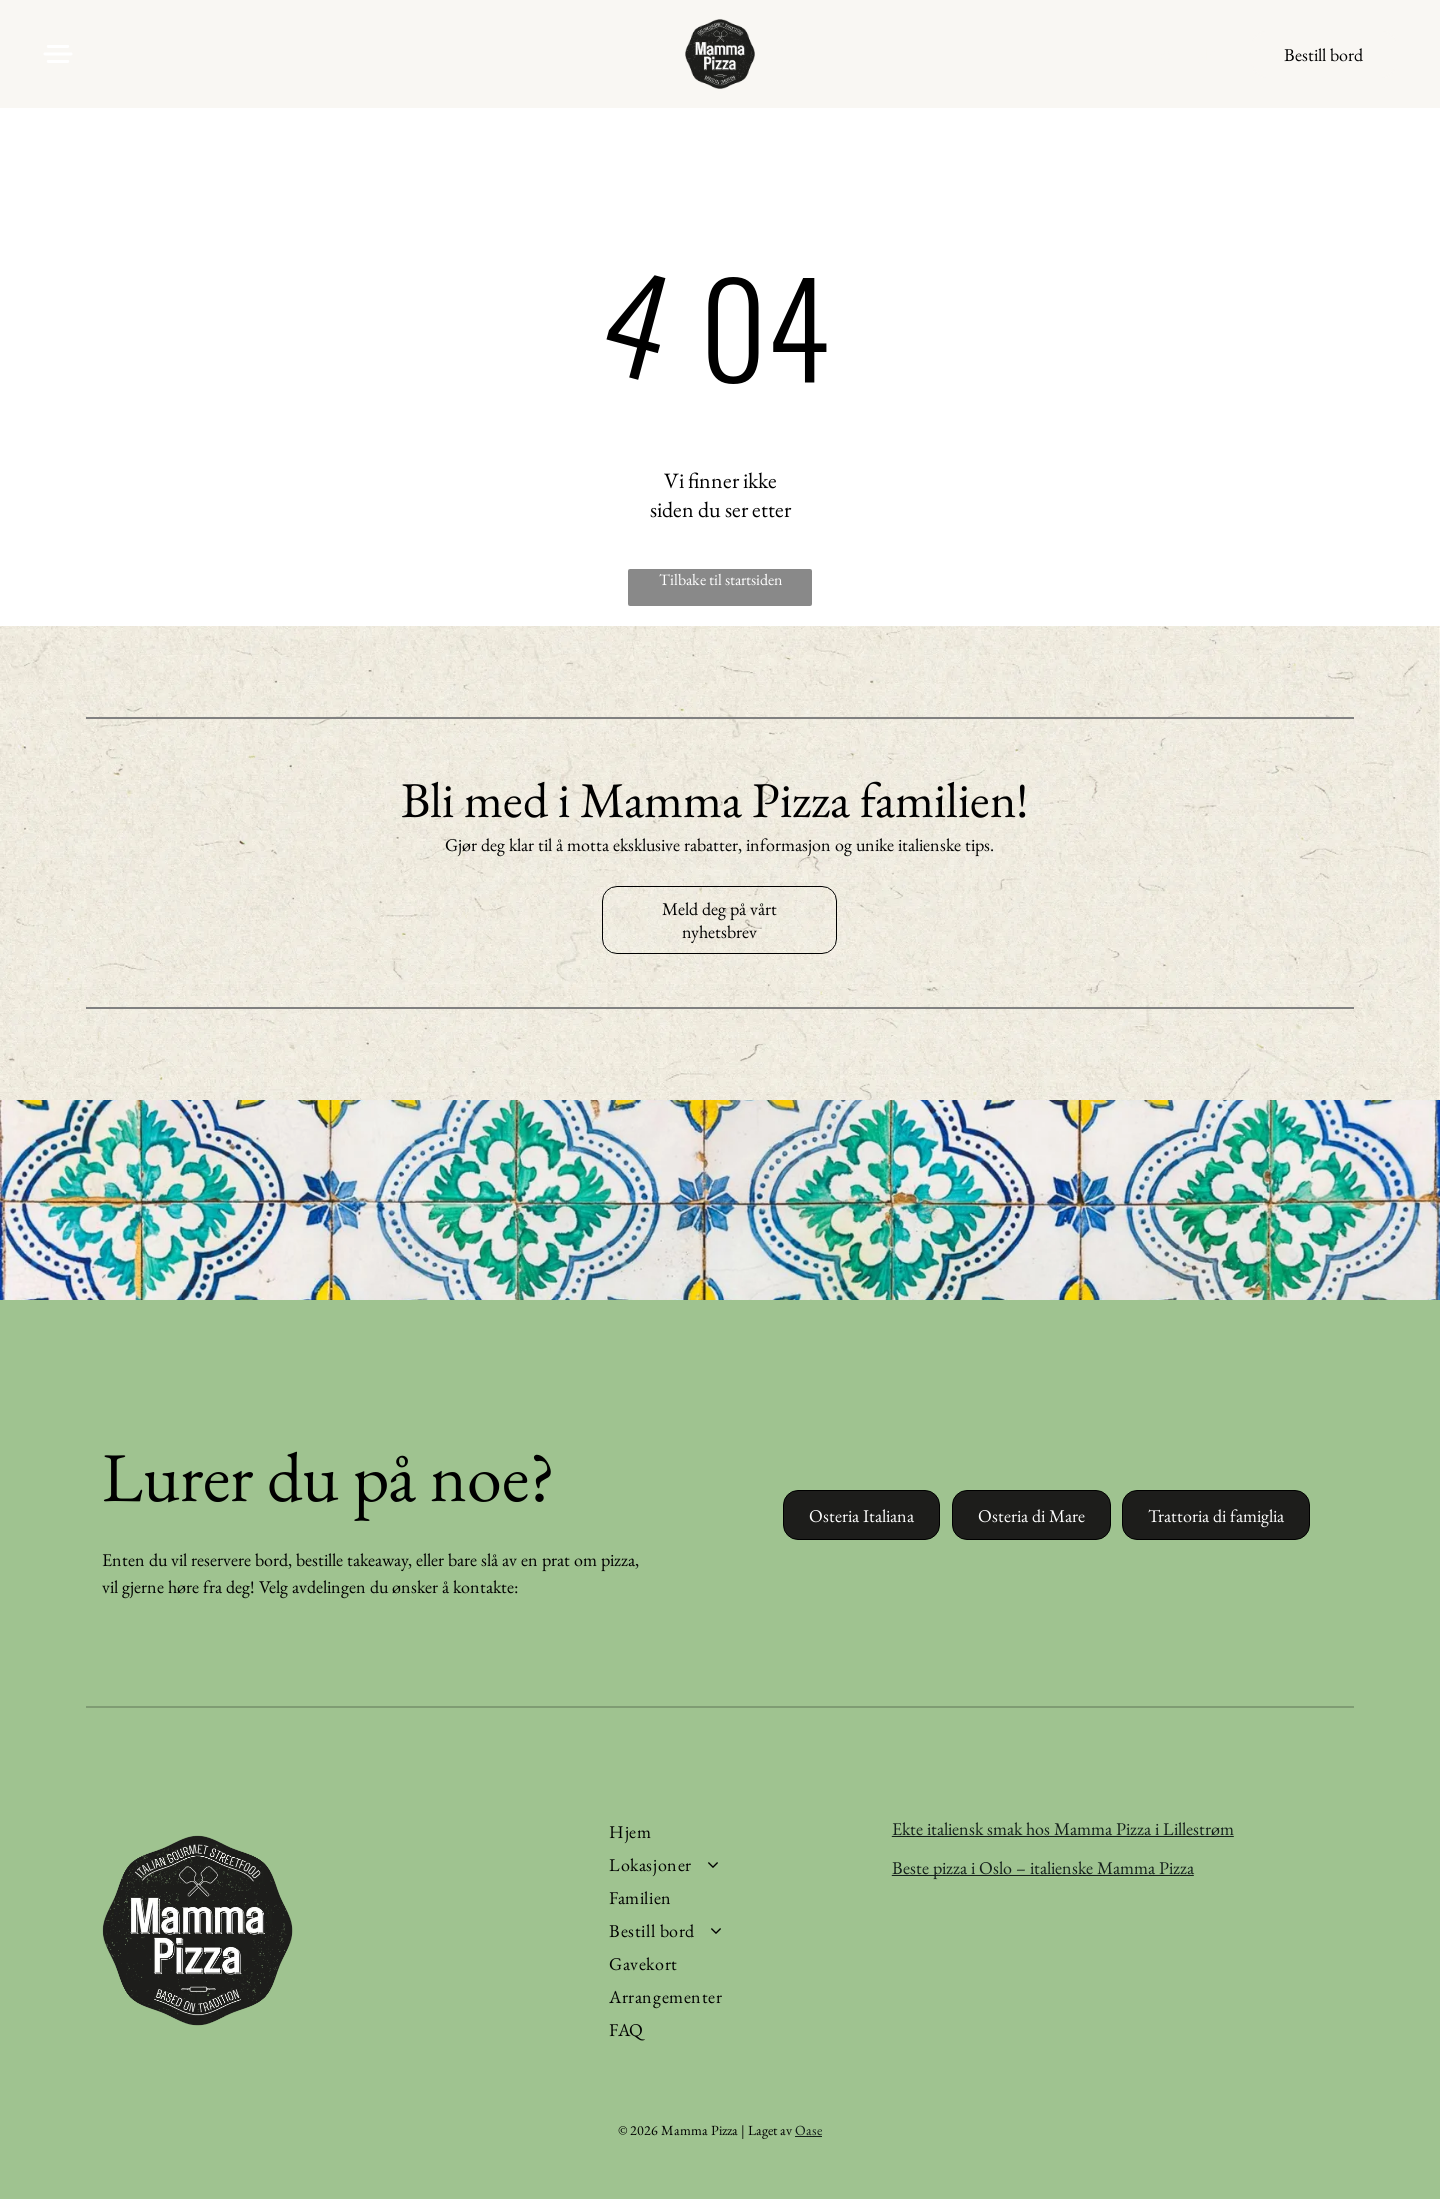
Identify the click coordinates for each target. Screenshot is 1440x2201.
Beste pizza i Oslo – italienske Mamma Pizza (1043, 1868)
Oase (808, 2132)
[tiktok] (1206, 60)
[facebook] (1126, 60)
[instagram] (1166, 60)
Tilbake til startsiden (720, 581)
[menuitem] (735, 1832)
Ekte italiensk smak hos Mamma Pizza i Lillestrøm (1063, 1829)
